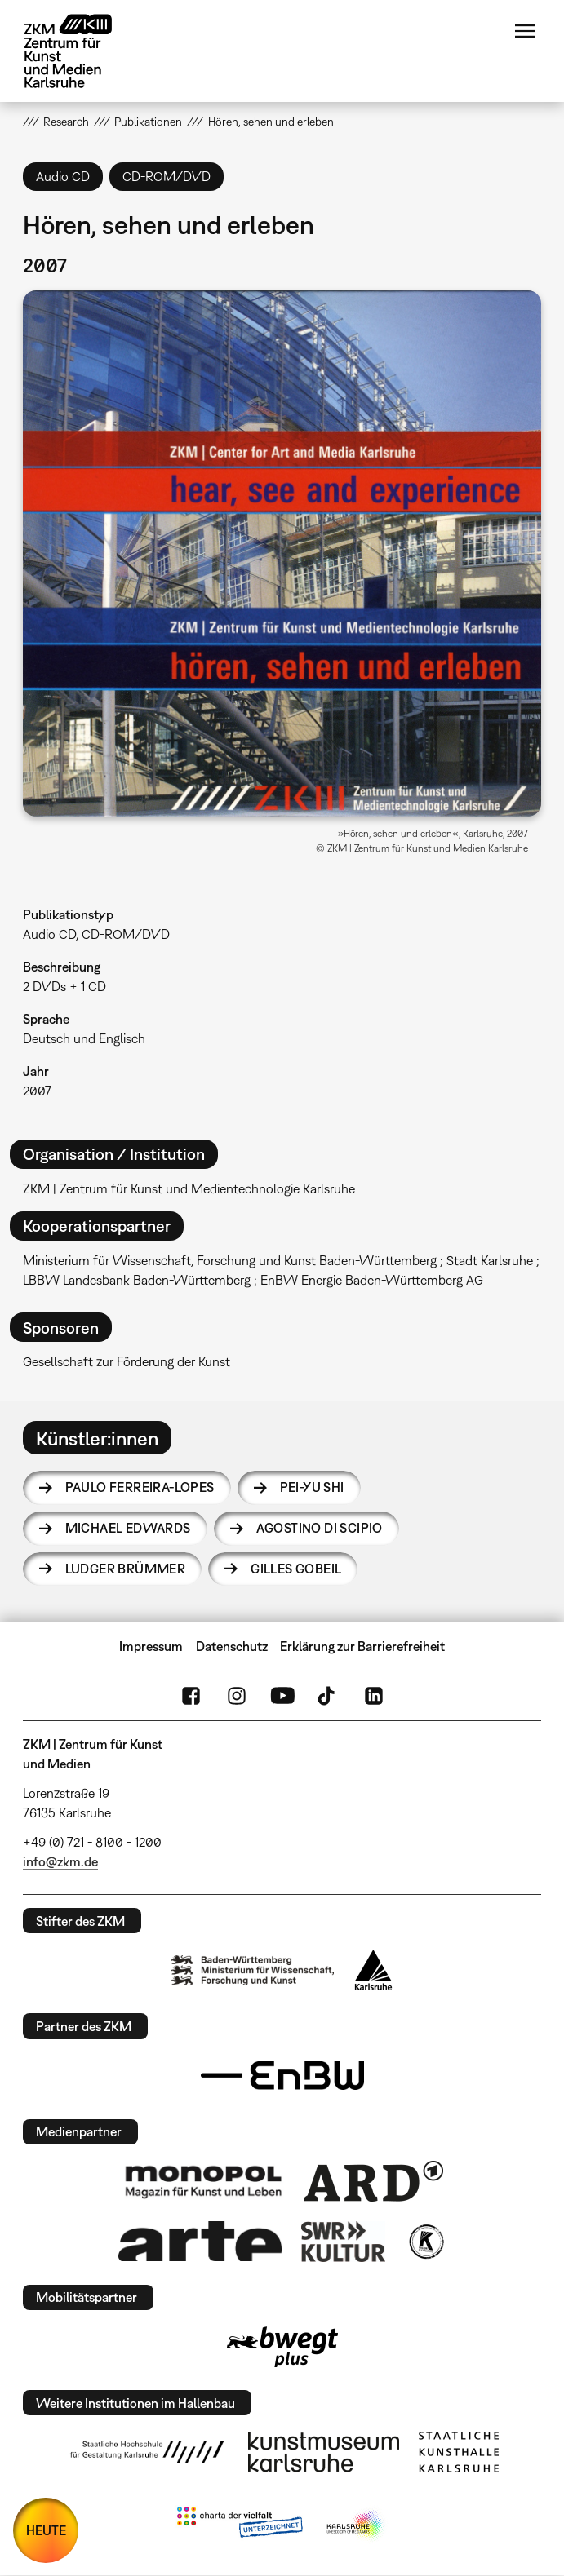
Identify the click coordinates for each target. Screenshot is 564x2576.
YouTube (282, 1696)
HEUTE (46, 2530)
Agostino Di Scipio (319, 1527)
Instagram (236, 1696)
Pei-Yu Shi (312, 1487)
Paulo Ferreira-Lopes (140, 1487)
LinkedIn (373, 1696)
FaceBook (191, 1696)
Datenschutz (232, 1646)
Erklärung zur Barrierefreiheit (362, 1646)
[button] (282, 553)
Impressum (151, 1646)
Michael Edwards (128, 1527)
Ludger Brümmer (125, 1568)
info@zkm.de (60, 1861)
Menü (524, 31)
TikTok (328, 1696)
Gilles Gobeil (296, 1568)
